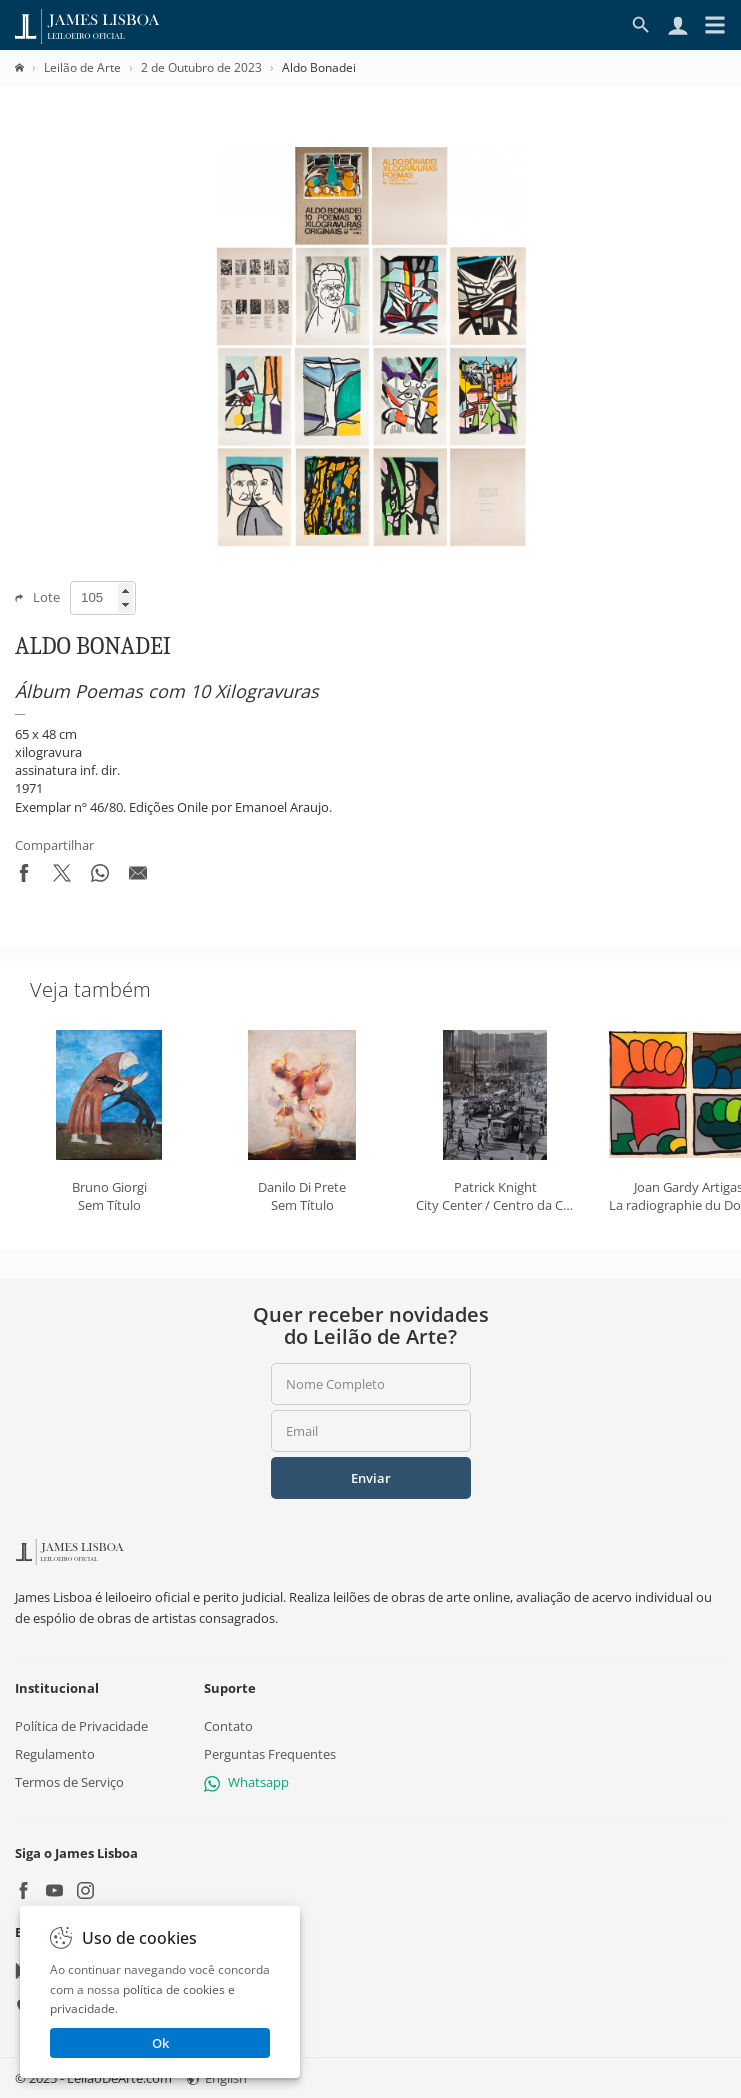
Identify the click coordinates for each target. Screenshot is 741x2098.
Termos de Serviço (69, 1782)
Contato (228, 1726)
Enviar (371, 1478)
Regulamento (55, 1754)
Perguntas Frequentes (270, 1754)
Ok (160, 2043)
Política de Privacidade (81, 1726)
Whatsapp (246, 1782)
